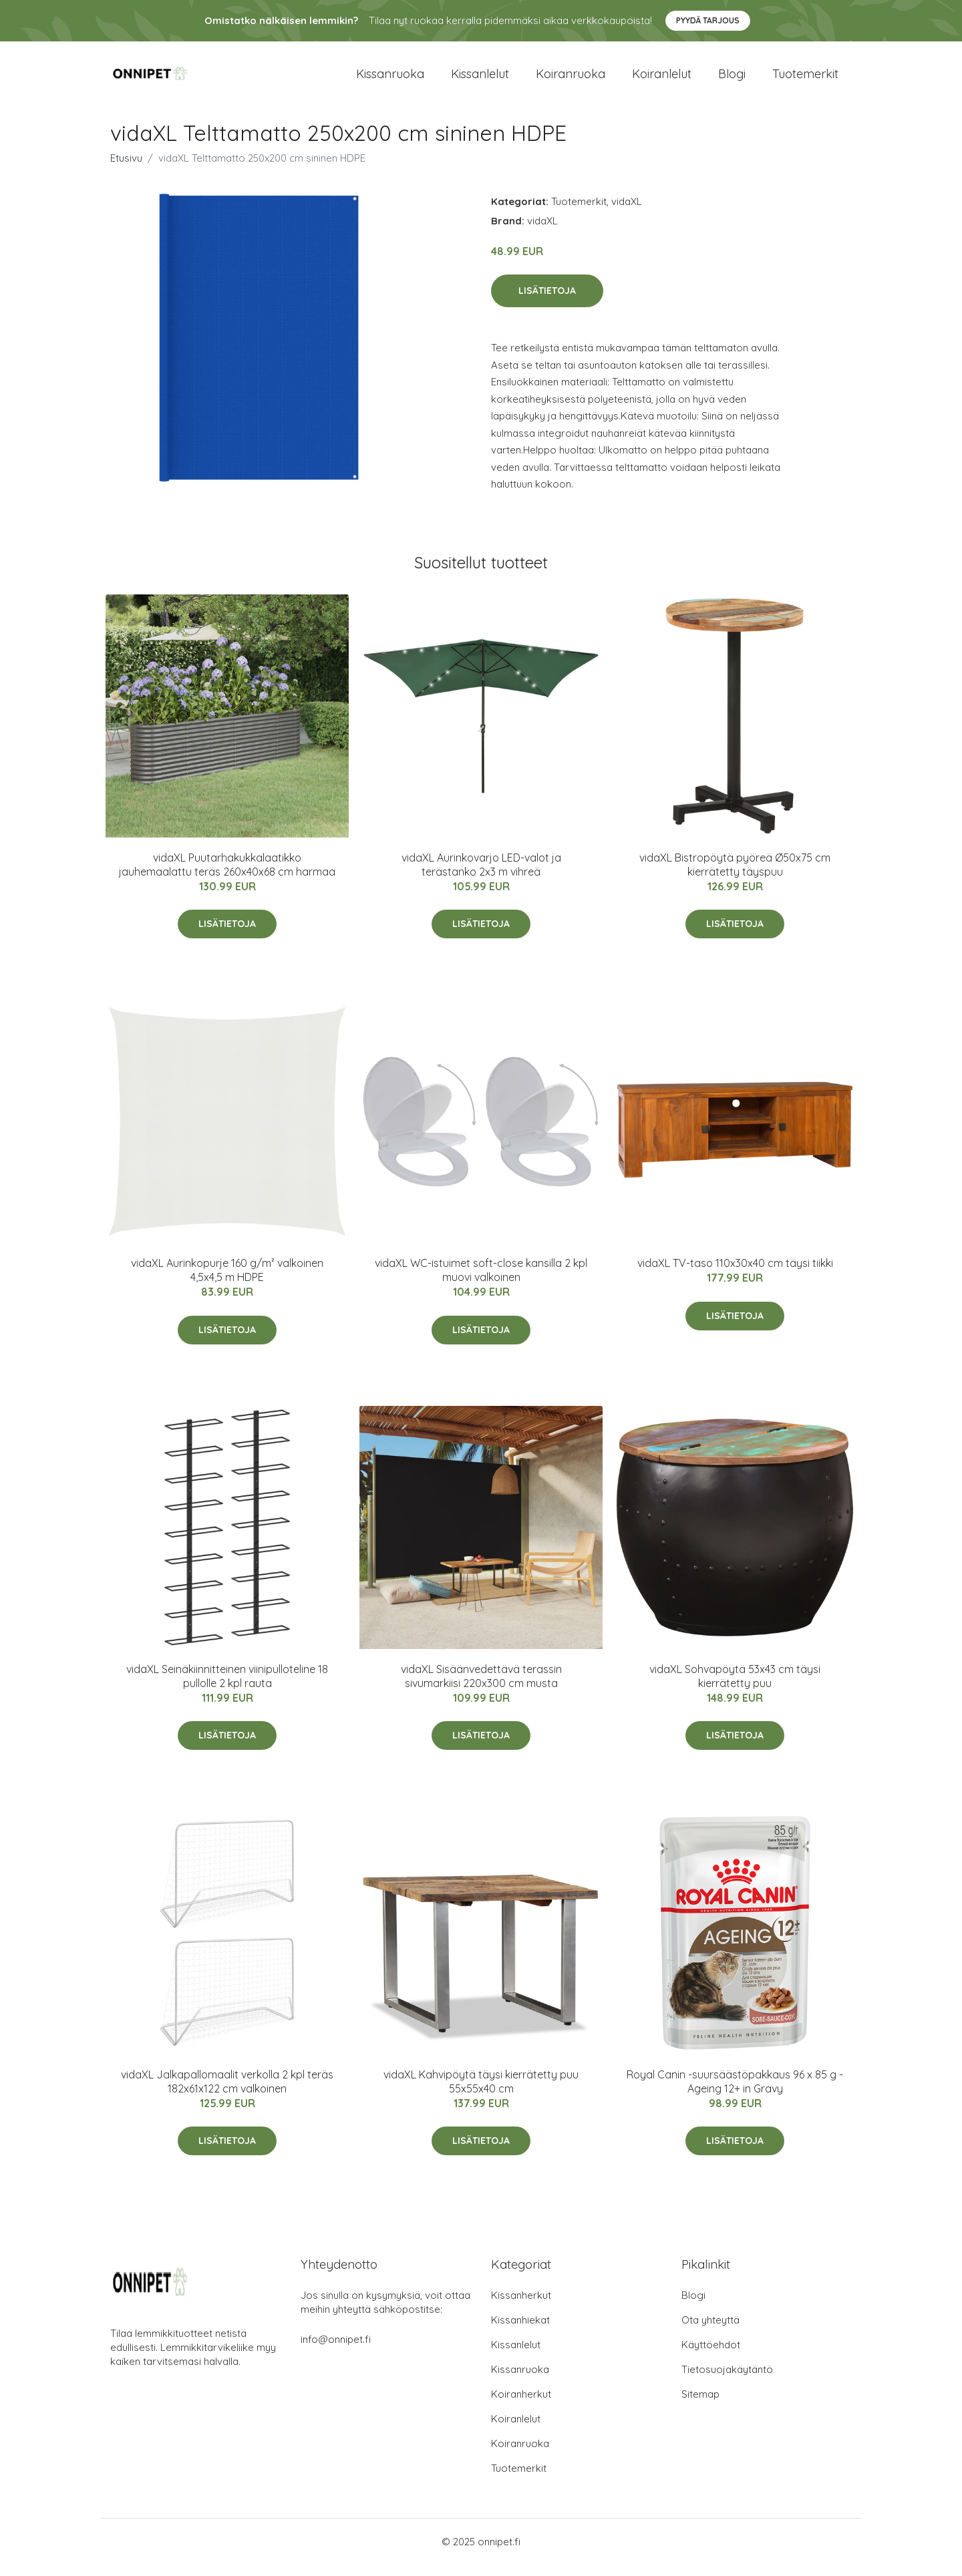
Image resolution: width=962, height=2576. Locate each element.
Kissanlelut (480, 79)
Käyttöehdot (710, 2356)
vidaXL (626, 212)
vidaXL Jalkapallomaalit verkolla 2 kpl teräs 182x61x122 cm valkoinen (227, 2092)
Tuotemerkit (805, 79)
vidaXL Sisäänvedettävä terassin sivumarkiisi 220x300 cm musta (481, 1687)
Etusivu (126, 169)
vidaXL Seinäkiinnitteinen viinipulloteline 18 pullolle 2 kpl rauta (227, 1687)
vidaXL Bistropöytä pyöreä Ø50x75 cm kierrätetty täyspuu (734, 876)
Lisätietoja (547, 303)
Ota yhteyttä (710, 2331)
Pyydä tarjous (708, 20)
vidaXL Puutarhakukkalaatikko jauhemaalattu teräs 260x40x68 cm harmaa (227, 876)
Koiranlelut (661, 79)
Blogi (732, 79)
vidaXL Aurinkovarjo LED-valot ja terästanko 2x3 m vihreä (481, 876)
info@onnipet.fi (336, 2350)
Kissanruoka (390, 79)
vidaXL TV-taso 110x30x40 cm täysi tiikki (735, 1274)
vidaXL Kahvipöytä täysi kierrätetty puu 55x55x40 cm (481, 2092)
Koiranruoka (570, 79)
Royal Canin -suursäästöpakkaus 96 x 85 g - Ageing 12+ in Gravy (735, 2092)
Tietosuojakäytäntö (727, 2380)
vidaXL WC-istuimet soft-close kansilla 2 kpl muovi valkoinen (481, 1281)
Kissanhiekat (520, 2331)
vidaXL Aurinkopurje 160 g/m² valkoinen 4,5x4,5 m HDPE (227, 1281)
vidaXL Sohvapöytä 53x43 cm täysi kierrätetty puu (734, 1687)
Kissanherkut (521, 2306)
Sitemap (700, 2405)
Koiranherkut (521, 2405)
